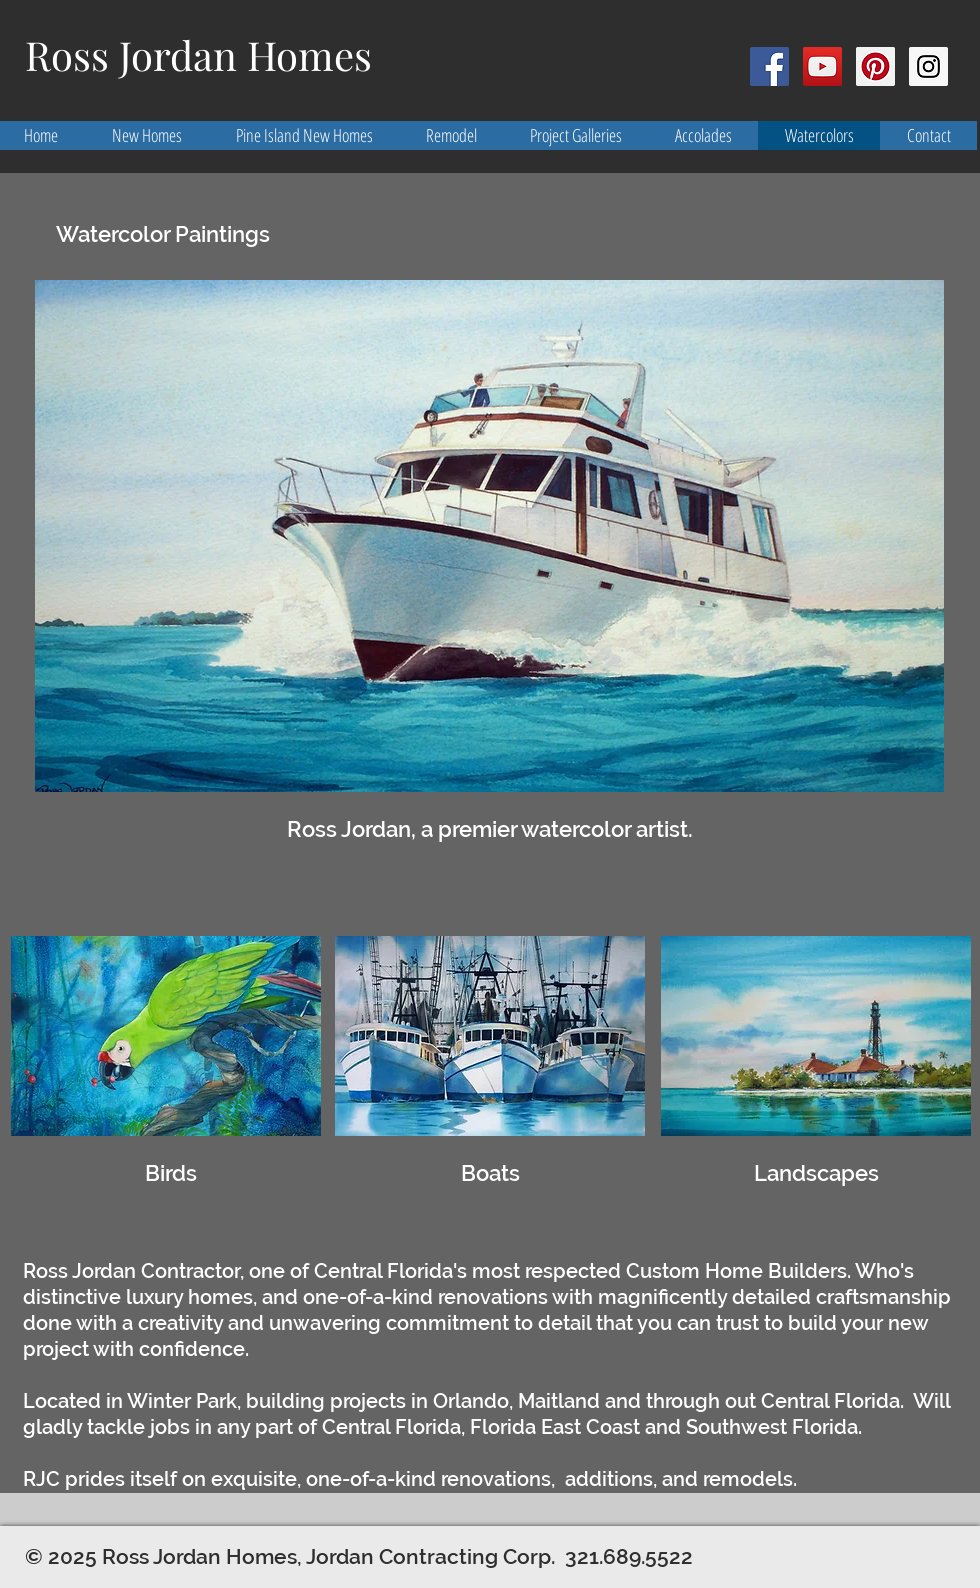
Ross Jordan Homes (198, 54)
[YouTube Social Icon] (822, 66)
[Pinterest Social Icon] (875, 66)
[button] (489, 536)
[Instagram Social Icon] (928, 66)
